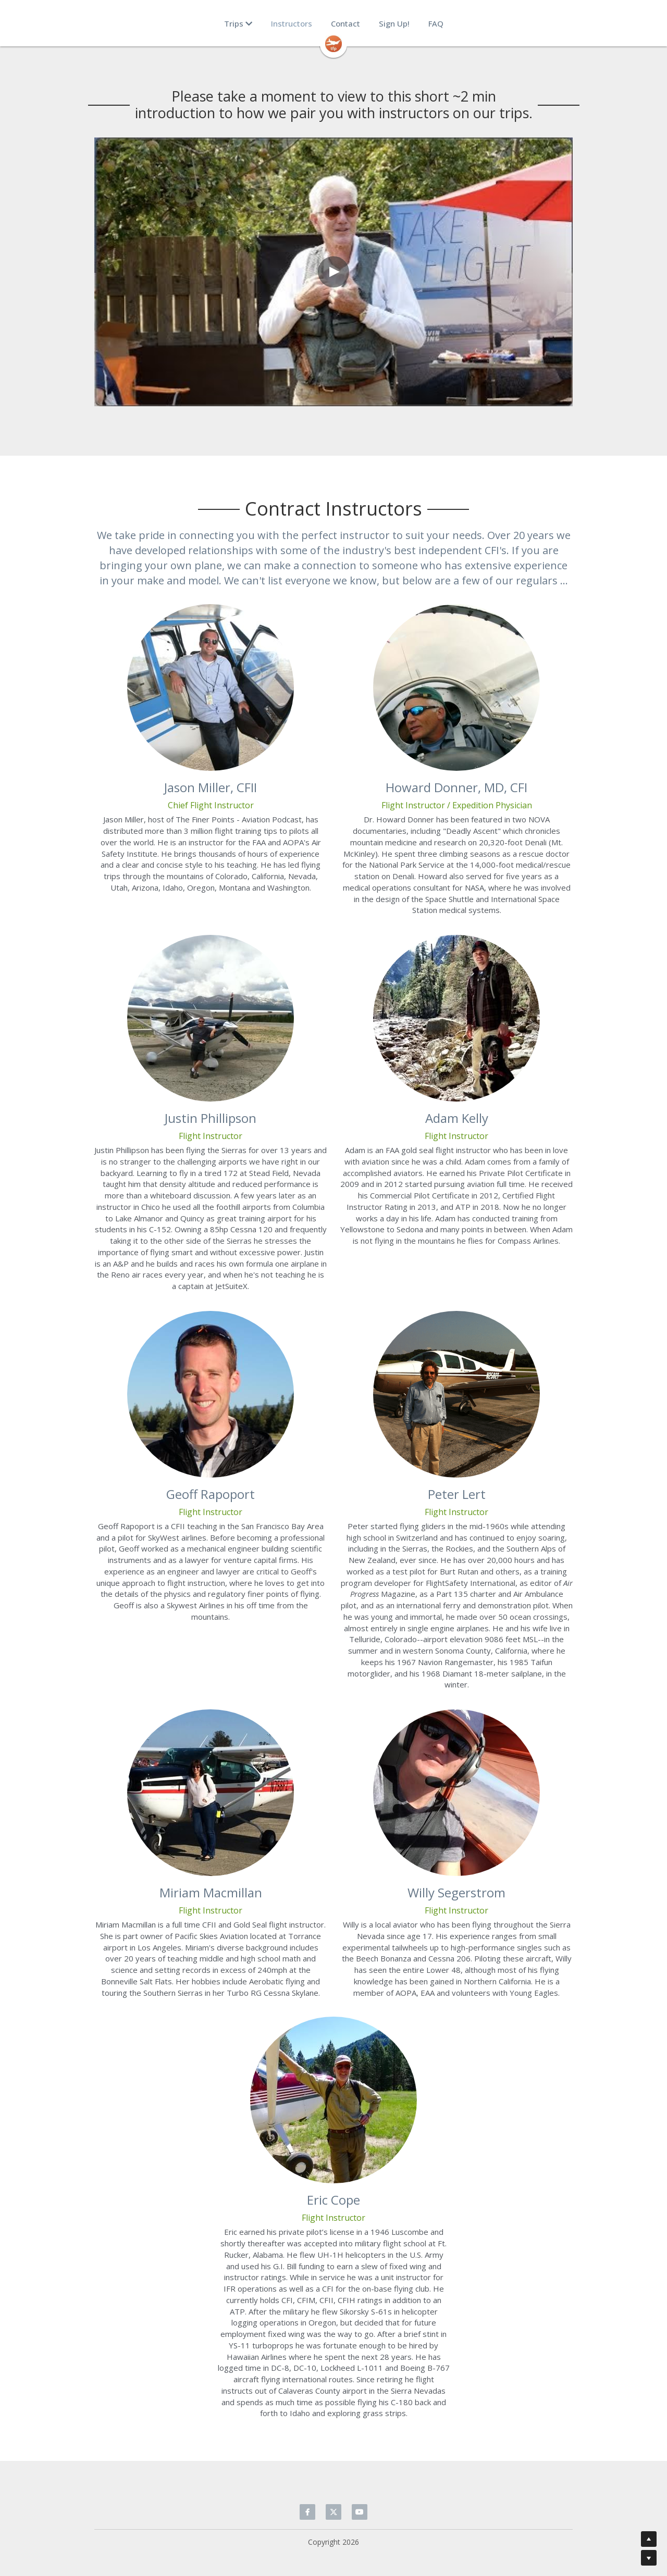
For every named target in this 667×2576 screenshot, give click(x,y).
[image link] (333, 43)
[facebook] (307, 2512)
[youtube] (359, 2512)
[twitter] (333, 2512)
